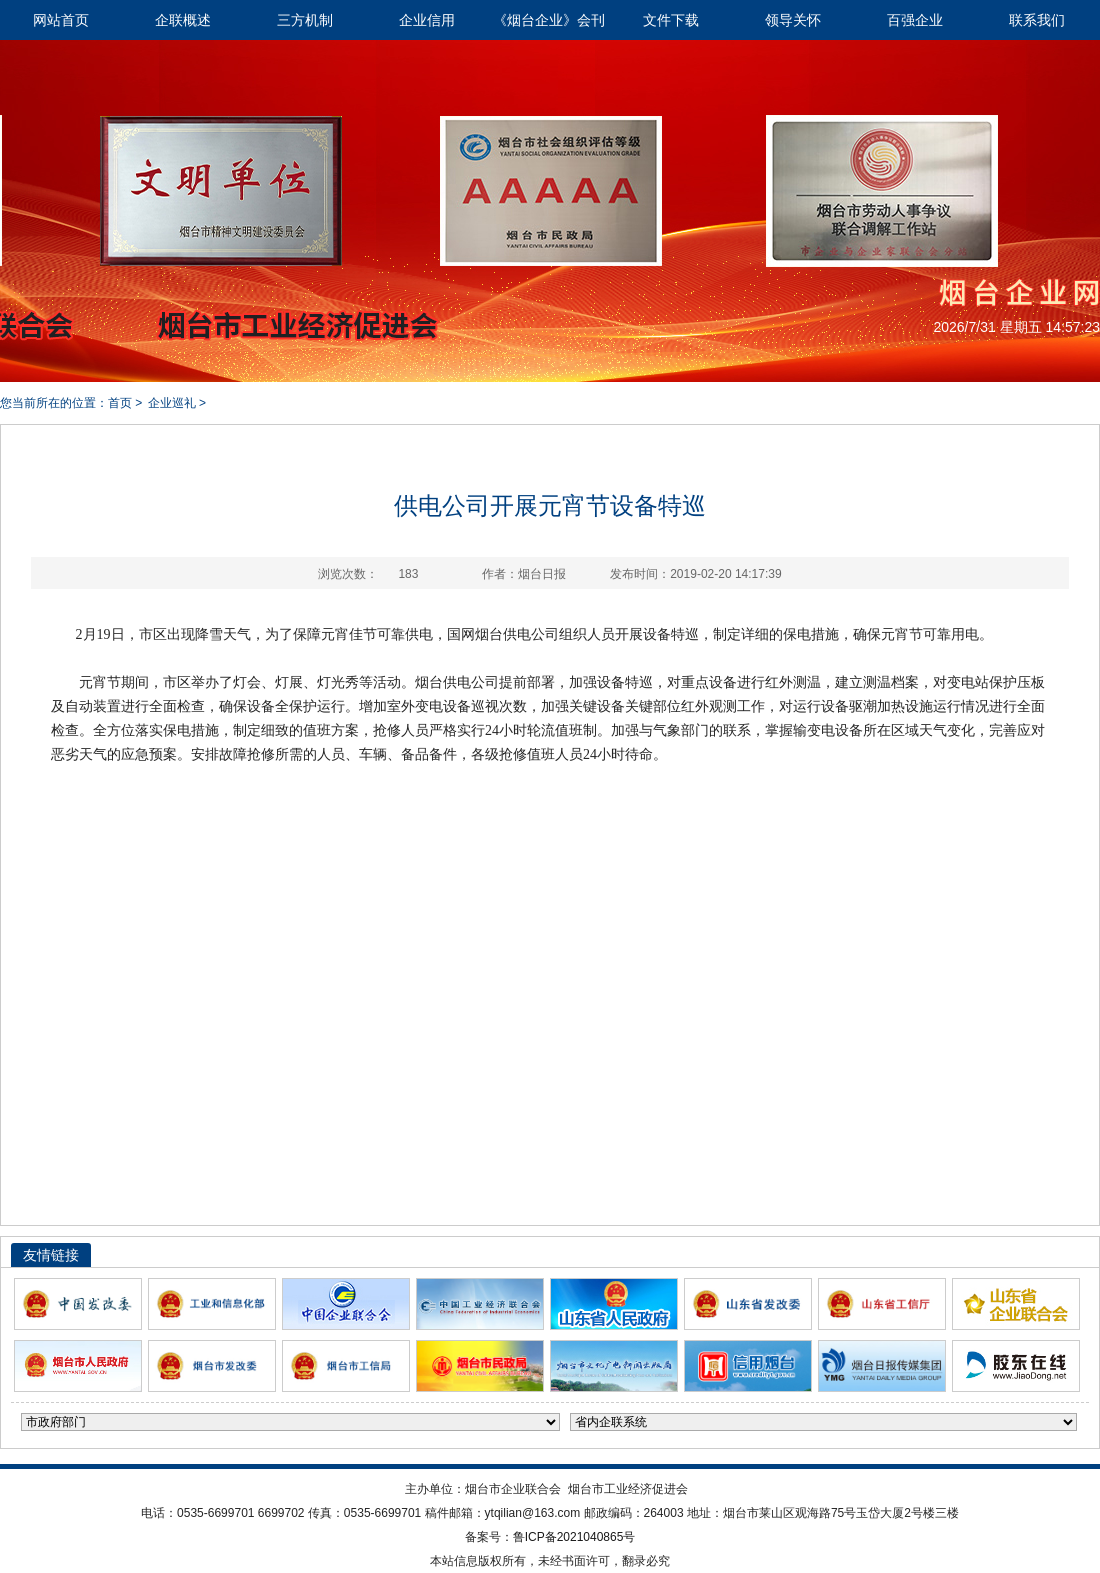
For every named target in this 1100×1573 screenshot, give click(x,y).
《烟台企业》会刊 (549, 20)
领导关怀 (793, 20)
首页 (120, 403)
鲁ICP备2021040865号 (574, 1537)
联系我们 (1037, 20)
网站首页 (61, 20)
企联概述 (183, 20)
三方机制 (305, 20)
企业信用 (427, 20)
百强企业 (915, 20)
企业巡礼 (172, 403)
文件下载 (671, 20)
